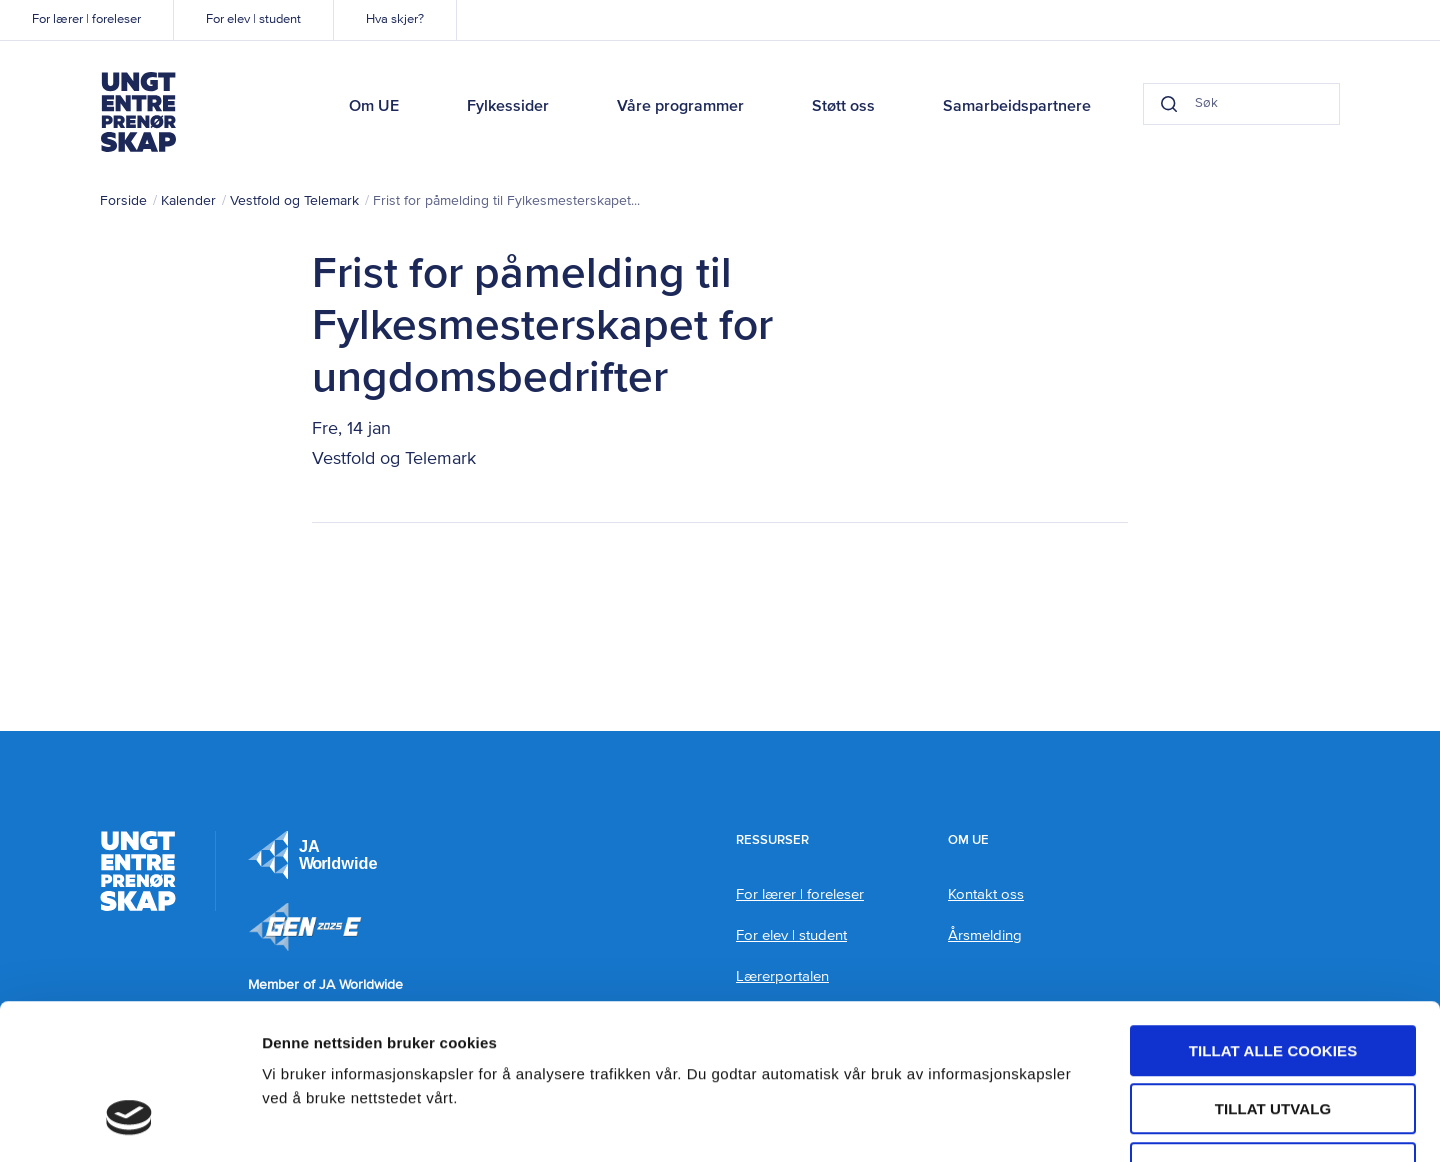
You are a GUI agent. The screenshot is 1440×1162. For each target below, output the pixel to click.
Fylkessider (508, 107)
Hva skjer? (395, 19)
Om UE (374, 107)
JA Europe (313, 855)
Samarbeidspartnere (1017, 107)
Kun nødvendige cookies (1272, 1034)
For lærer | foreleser (86, 19)
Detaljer (1065, 1122)
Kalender (188, 201)
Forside (123, 201)
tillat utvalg (1273, 976)
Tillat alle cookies (1273, 917)
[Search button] (1166, 104)
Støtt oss (843, 107)
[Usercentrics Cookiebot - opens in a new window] (129, 1123)
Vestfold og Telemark (294, 201)
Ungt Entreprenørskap (138, 112)
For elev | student (253, 19)
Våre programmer (680, 107)
